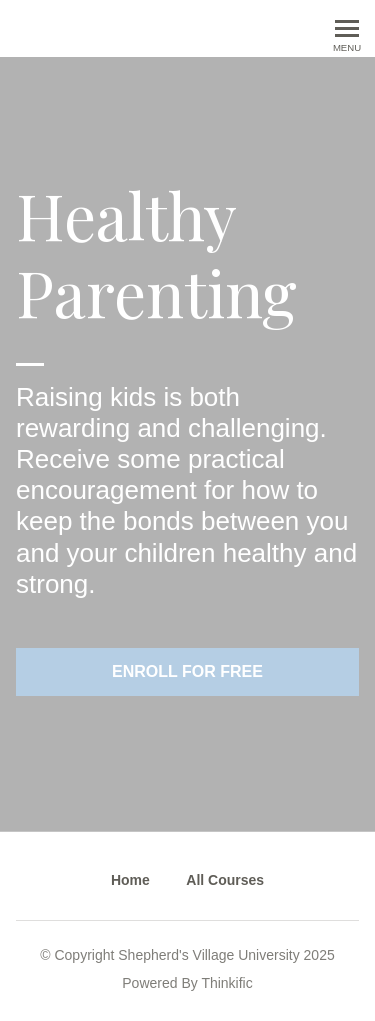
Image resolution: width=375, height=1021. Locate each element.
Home (130, 880)
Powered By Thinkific (187, 983)
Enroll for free (187, 671)
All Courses (225, 880)
